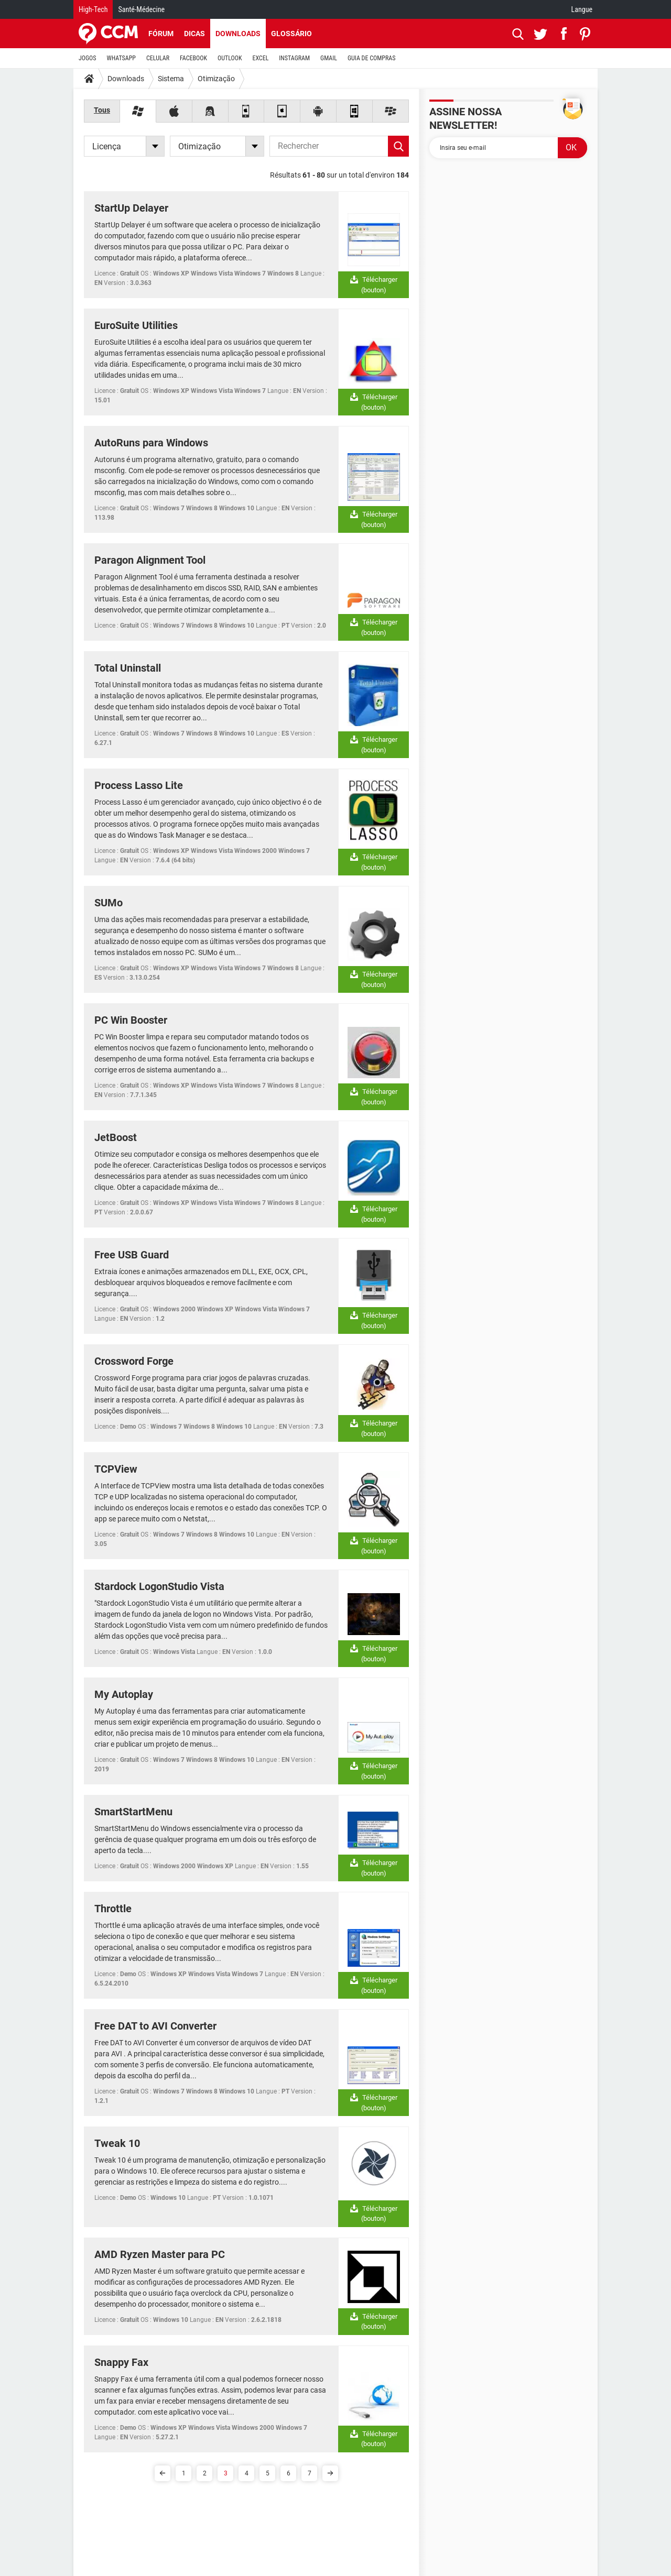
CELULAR (157, 58)
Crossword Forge (134, 1361)
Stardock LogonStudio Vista (159, 1586)
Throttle (113, 1908)
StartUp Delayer (131, 208)
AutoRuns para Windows (151, 442)
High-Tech (93, 9)
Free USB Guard (131, 1254)
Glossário (291, 33)
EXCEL (260, 58)
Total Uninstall (127, 668)
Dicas (194, 33)
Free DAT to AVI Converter (155, 2026)
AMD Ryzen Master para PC (159, 2254)
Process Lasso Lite (138, 785)
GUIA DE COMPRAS (371, 58)
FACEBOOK (193, 58)
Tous (102, 110)
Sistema (171, 78)
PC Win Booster (130, 1020)
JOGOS (87, 58)
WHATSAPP (121, 58)
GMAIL (328, 58)
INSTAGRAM (294, 58)
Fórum (161, 33)
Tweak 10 (117, 2143)
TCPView (115, 1469)
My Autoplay (123, 1694)
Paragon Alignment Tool (149, 560)
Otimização (216, 78)
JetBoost (115, 1137)
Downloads (238, 33)
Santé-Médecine (141, 9)
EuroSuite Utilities (136, 325)
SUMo (108, 902)
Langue (581, 9)
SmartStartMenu (133, 1811)
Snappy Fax (121, 2362)
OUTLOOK (230, 58)
